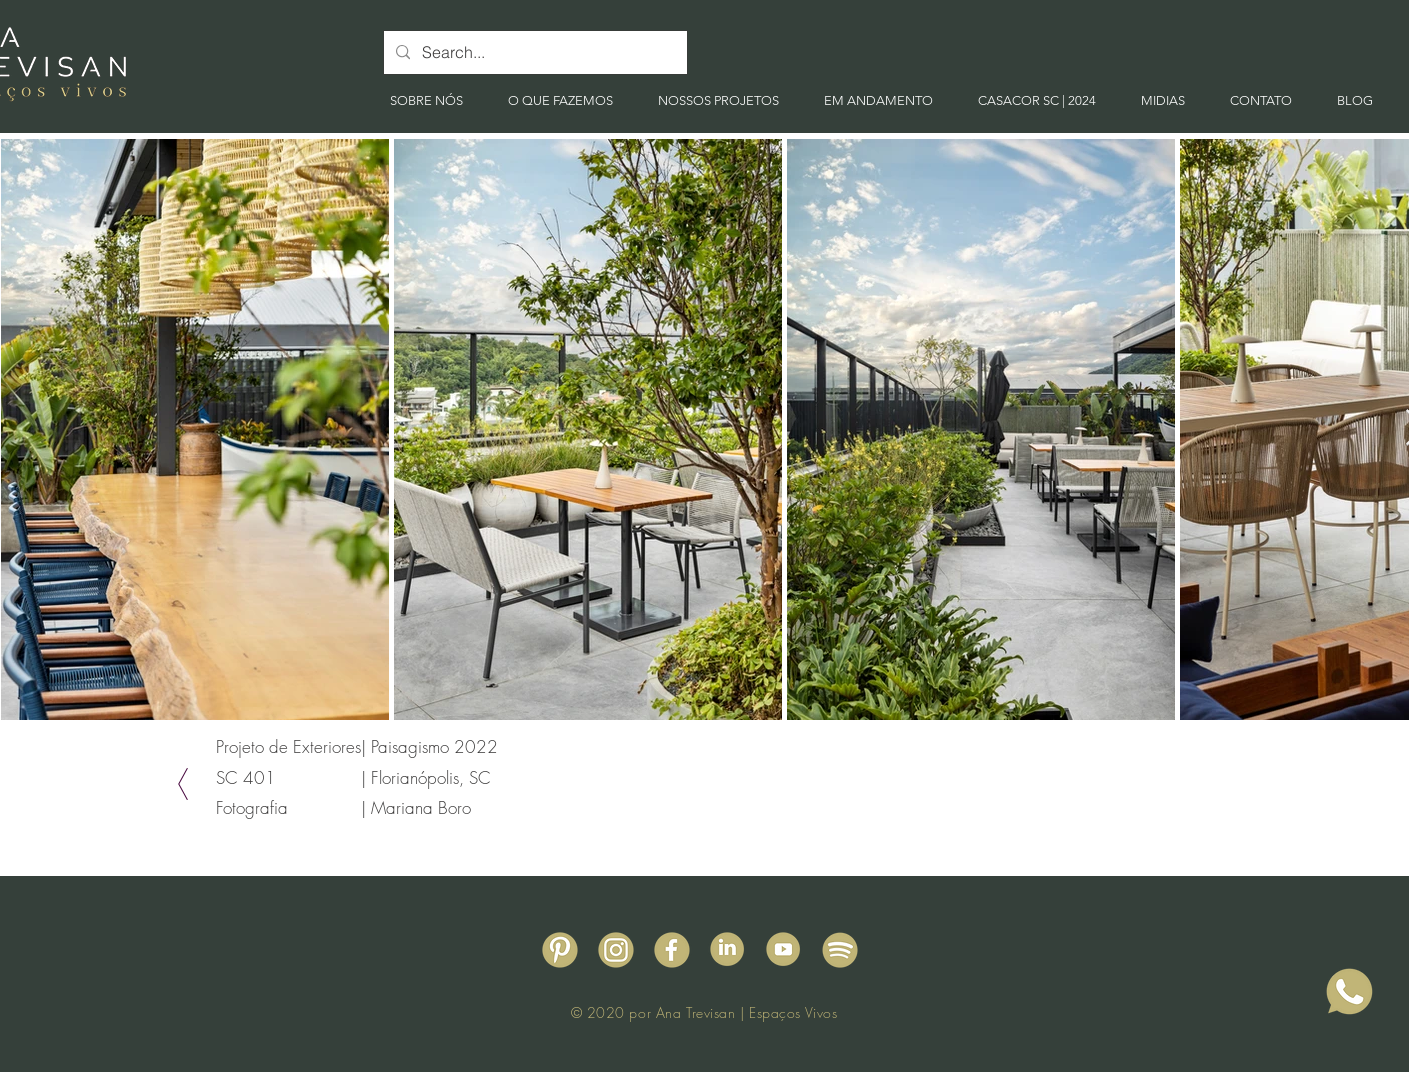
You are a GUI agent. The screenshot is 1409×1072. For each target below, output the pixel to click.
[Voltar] (183, 784)
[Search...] (533, 52)
